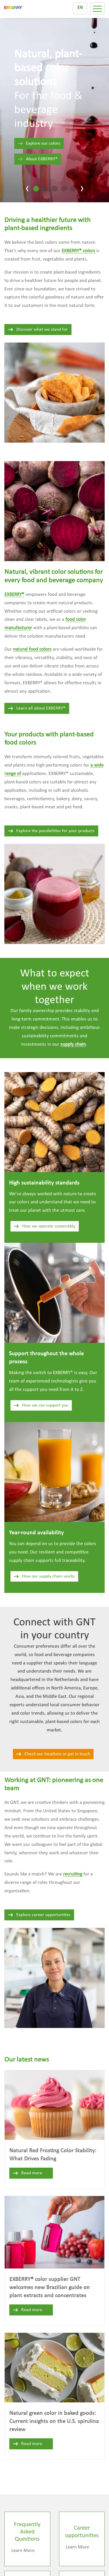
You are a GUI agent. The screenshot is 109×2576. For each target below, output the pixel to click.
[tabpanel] (54, 107)
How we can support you (40, 1405)
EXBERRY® (14, 594)
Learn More (23, 2550)
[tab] (36, 189)
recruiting (72, 1874)
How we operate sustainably (44, 1226)
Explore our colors (38, 143)
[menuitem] (80, 8)
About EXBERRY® (37, 159)
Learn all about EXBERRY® (36, 708)
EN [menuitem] (80, 7)
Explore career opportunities (39, 1915)
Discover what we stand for (38, 329)
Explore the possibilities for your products (51, 831)
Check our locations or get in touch (53, 1754)
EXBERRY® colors (78, 250)
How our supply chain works (44, 1576)
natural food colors (32, 649)
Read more (27, 2173)
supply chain (73, 1044)
